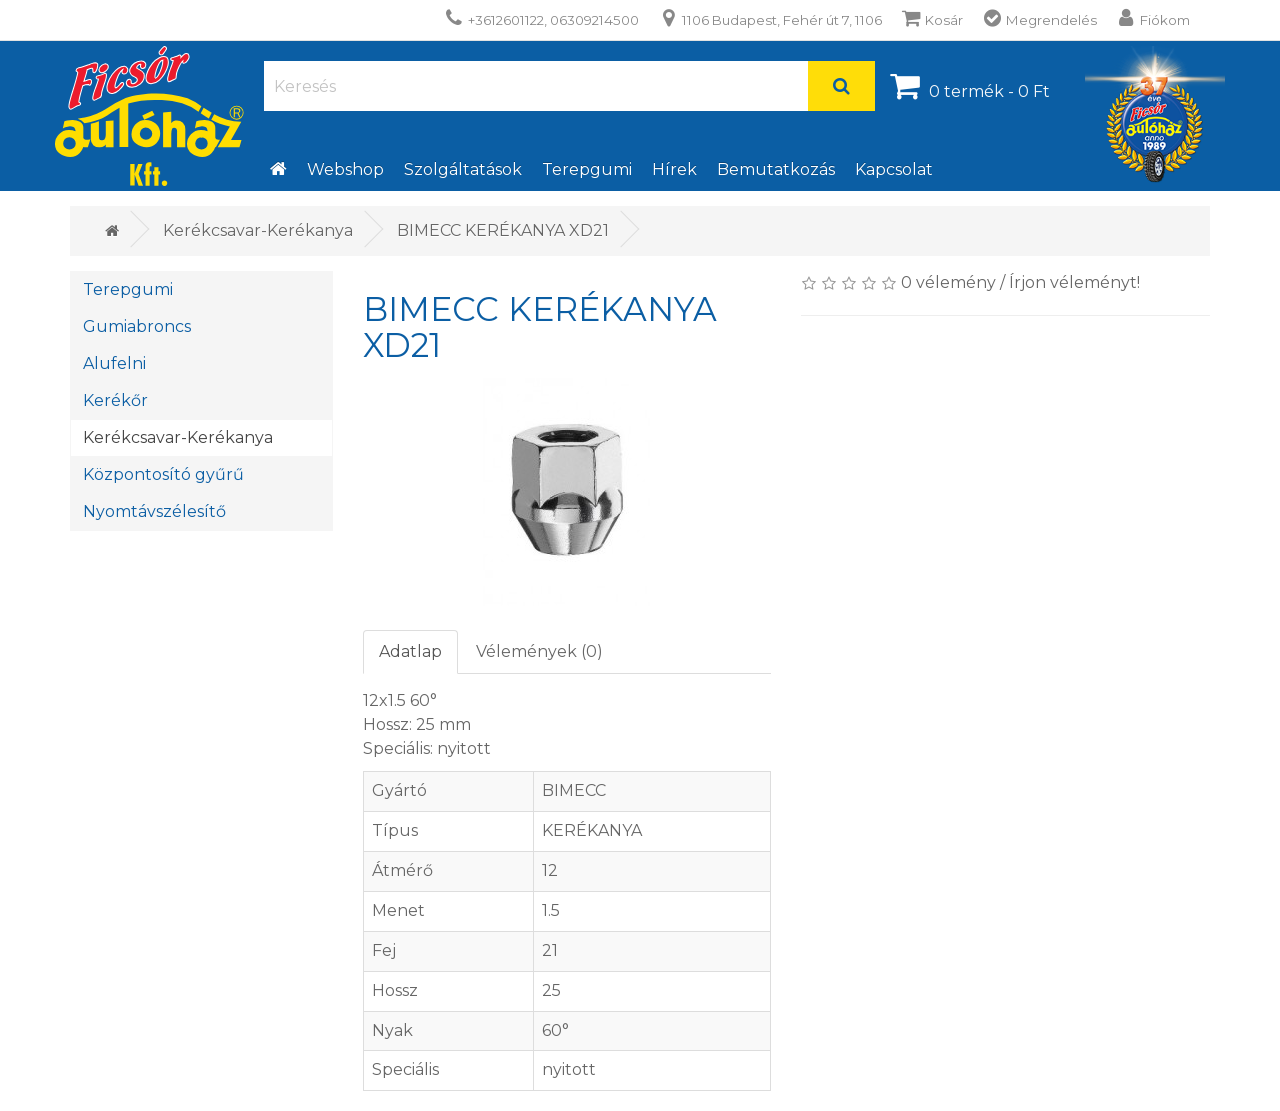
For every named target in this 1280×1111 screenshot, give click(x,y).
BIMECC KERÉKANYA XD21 (503, 230)
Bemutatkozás (776, 169)
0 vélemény (948, 282)
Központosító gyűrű (163, 474)
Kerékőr (115, 400)
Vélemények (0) (539, 651)
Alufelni (114, 363)
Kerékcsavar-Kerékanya (258, 230)
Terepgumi (587, 169)
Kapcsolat (894, 169)
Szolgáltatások (463, 169)
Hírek (674, 169)
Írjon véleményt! (1074, 282)
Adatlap (410, 651)
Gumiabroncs (137, 326)
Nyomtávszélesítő (154, 511)
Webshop (345, 169)
